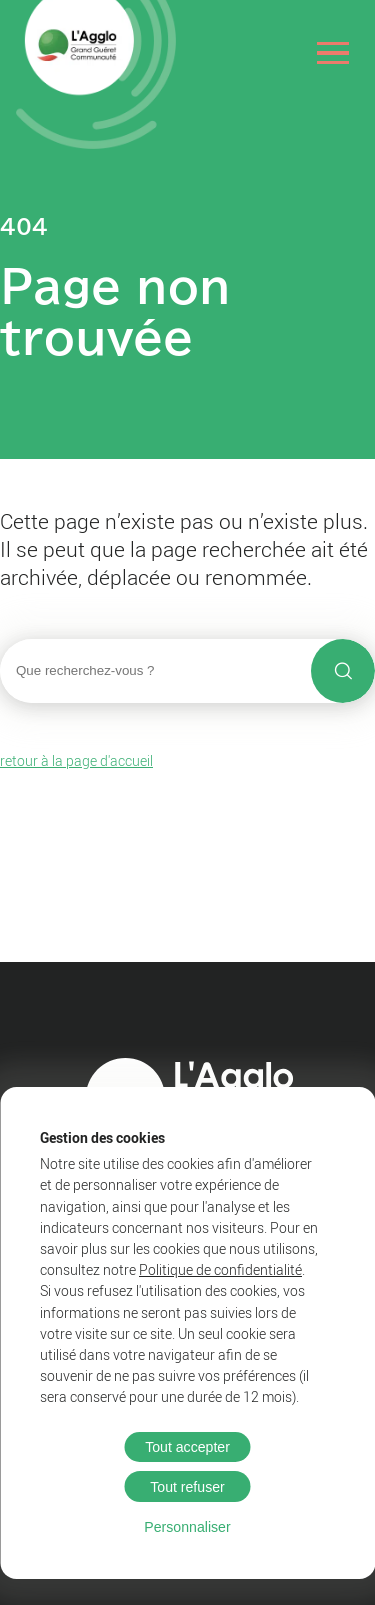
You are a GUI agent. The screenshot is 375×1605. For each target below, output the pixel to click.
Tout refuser (187, 1487)
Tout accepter (187, 1447)
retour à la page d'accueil (76, 760)
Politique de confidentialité (220, 1269)
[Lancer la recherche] (343, 671)
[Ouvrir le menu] (333, 52)
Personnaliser (187, 1527)
